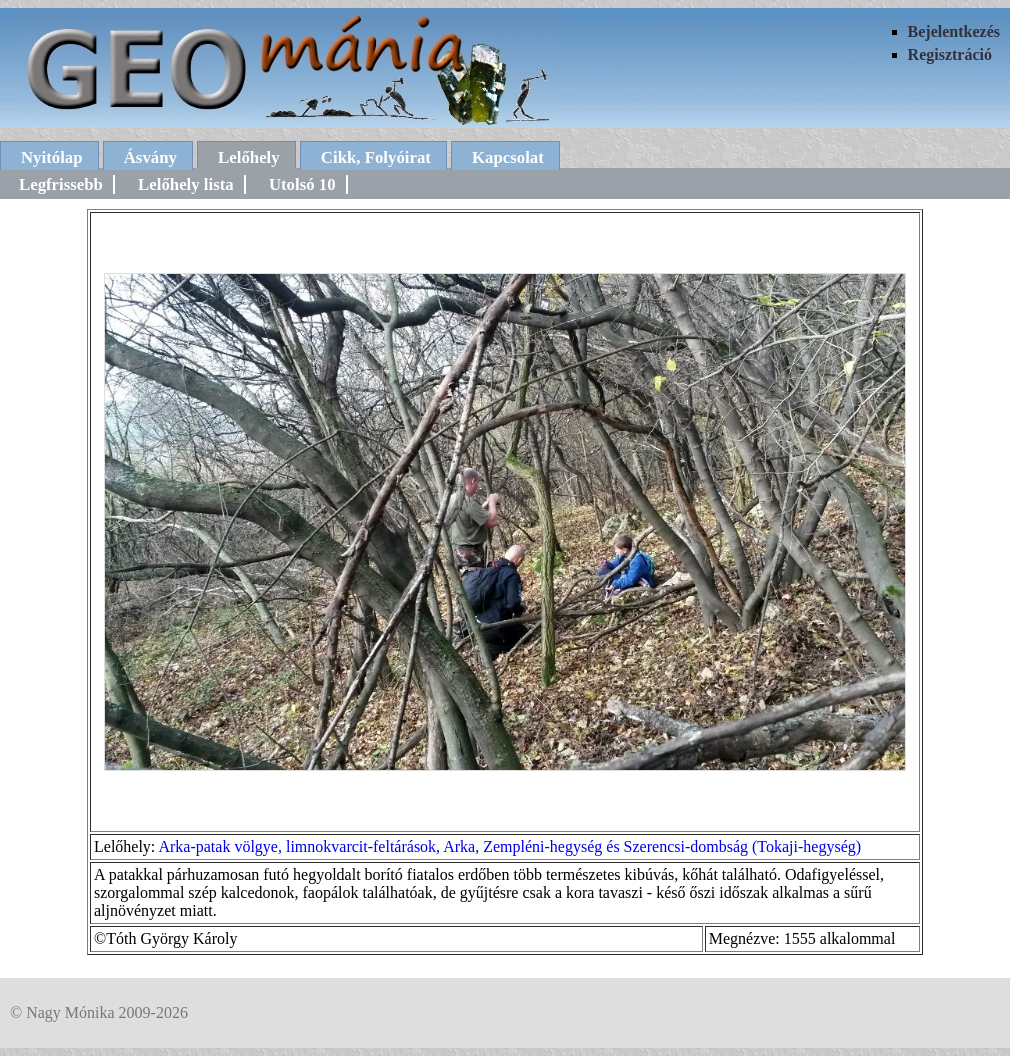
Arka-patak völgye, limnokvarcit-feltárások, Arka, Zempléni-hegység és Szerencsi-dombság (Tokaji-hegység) (509, 846)
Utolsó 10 (302, 184)
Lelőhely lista (186, 184)
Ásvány (150, 157)
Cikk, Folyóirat (376, 157)
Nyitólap (52, 157)
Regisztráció (950, 54)
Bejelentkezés (954, 31)
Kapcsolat (508, 157)
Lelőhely (249, 157)
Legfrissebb (61, 184)
